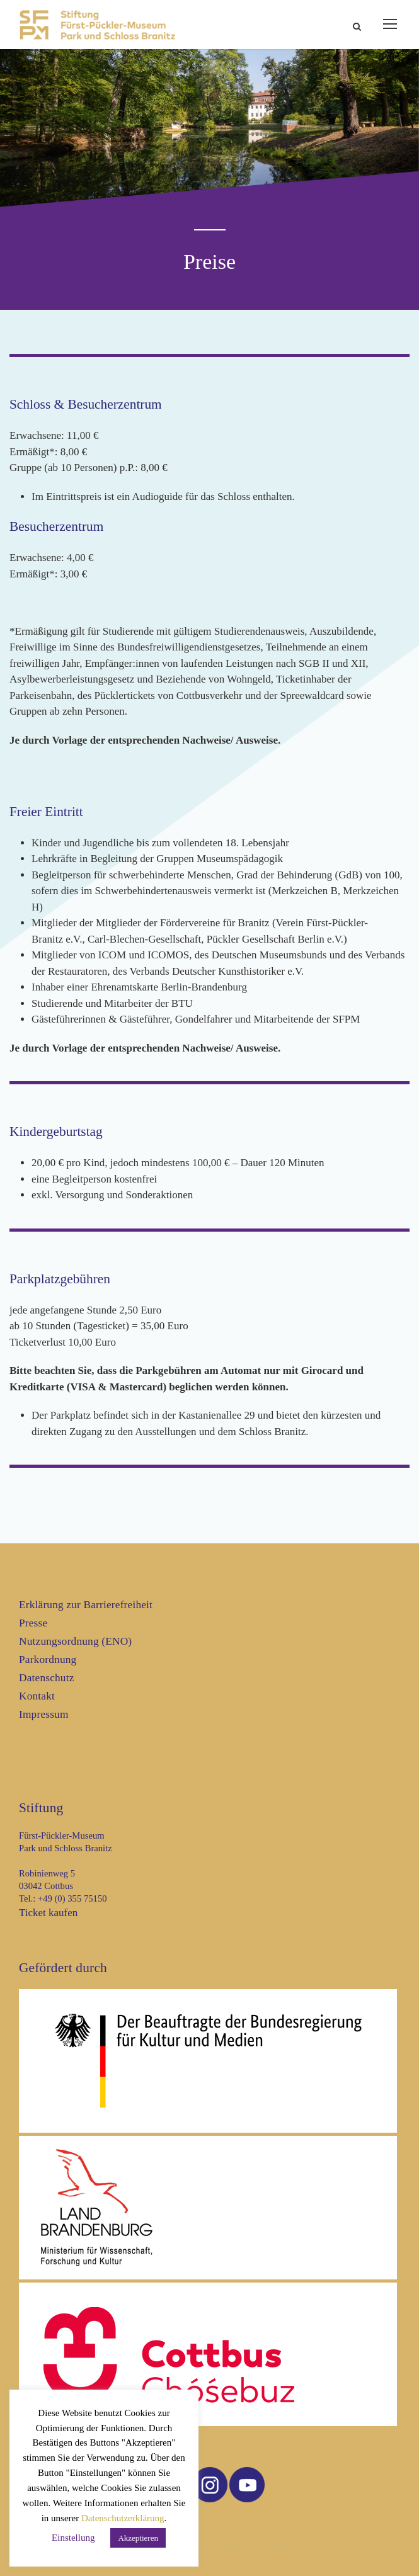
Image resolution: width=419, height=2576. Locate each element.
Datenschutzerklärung (122, 2518)
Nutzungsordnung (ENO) (75, 1641)
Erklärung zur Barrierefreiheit (85, 1605)
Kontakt (37, 1696)
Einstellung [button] (73, 2538)
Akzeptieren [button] (138, 2538)
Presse (33, 1623)
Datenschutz (46, 1678)
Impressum (44, 1714)
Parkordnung (47, 1659)
